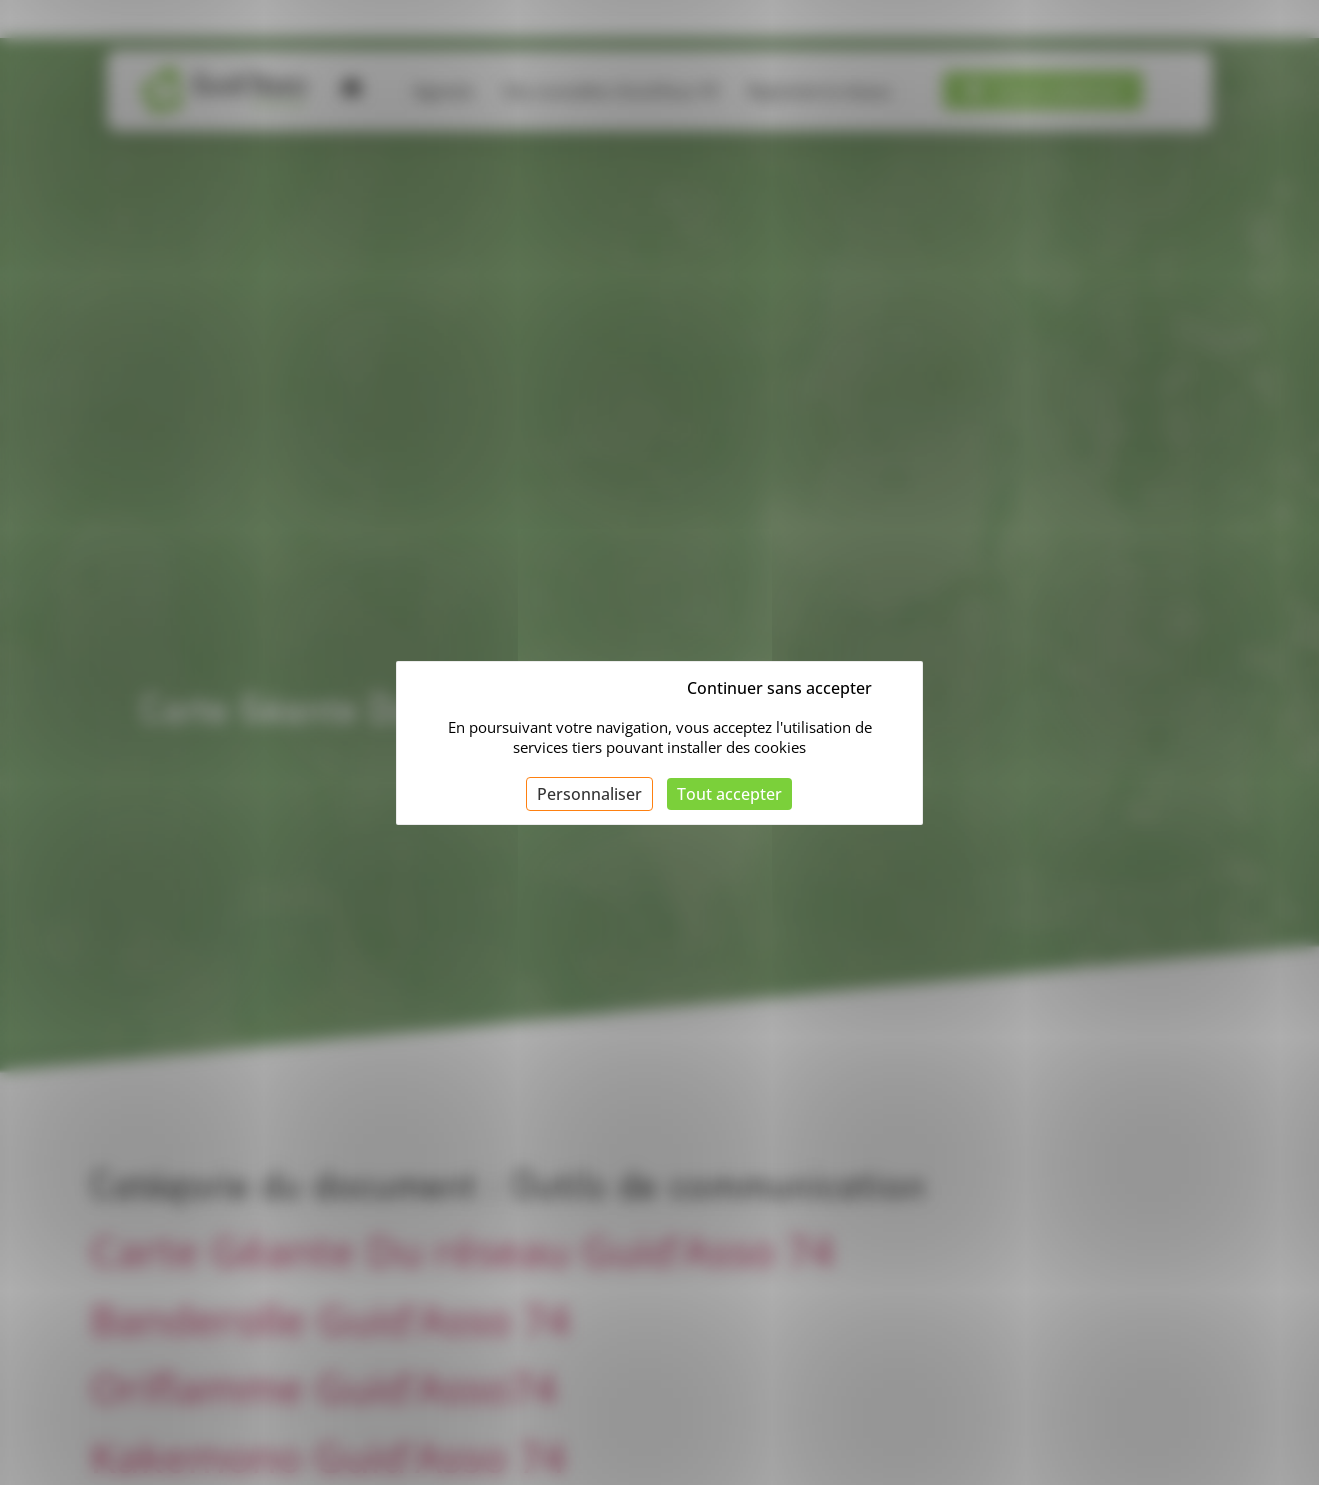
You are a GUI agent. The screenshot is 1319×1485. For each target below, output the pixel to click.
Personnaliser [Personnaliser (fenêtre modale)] (589, 794)
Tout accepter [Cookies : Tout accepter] (729, 794)
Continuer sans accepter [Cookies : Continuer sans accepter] (779, 688)
